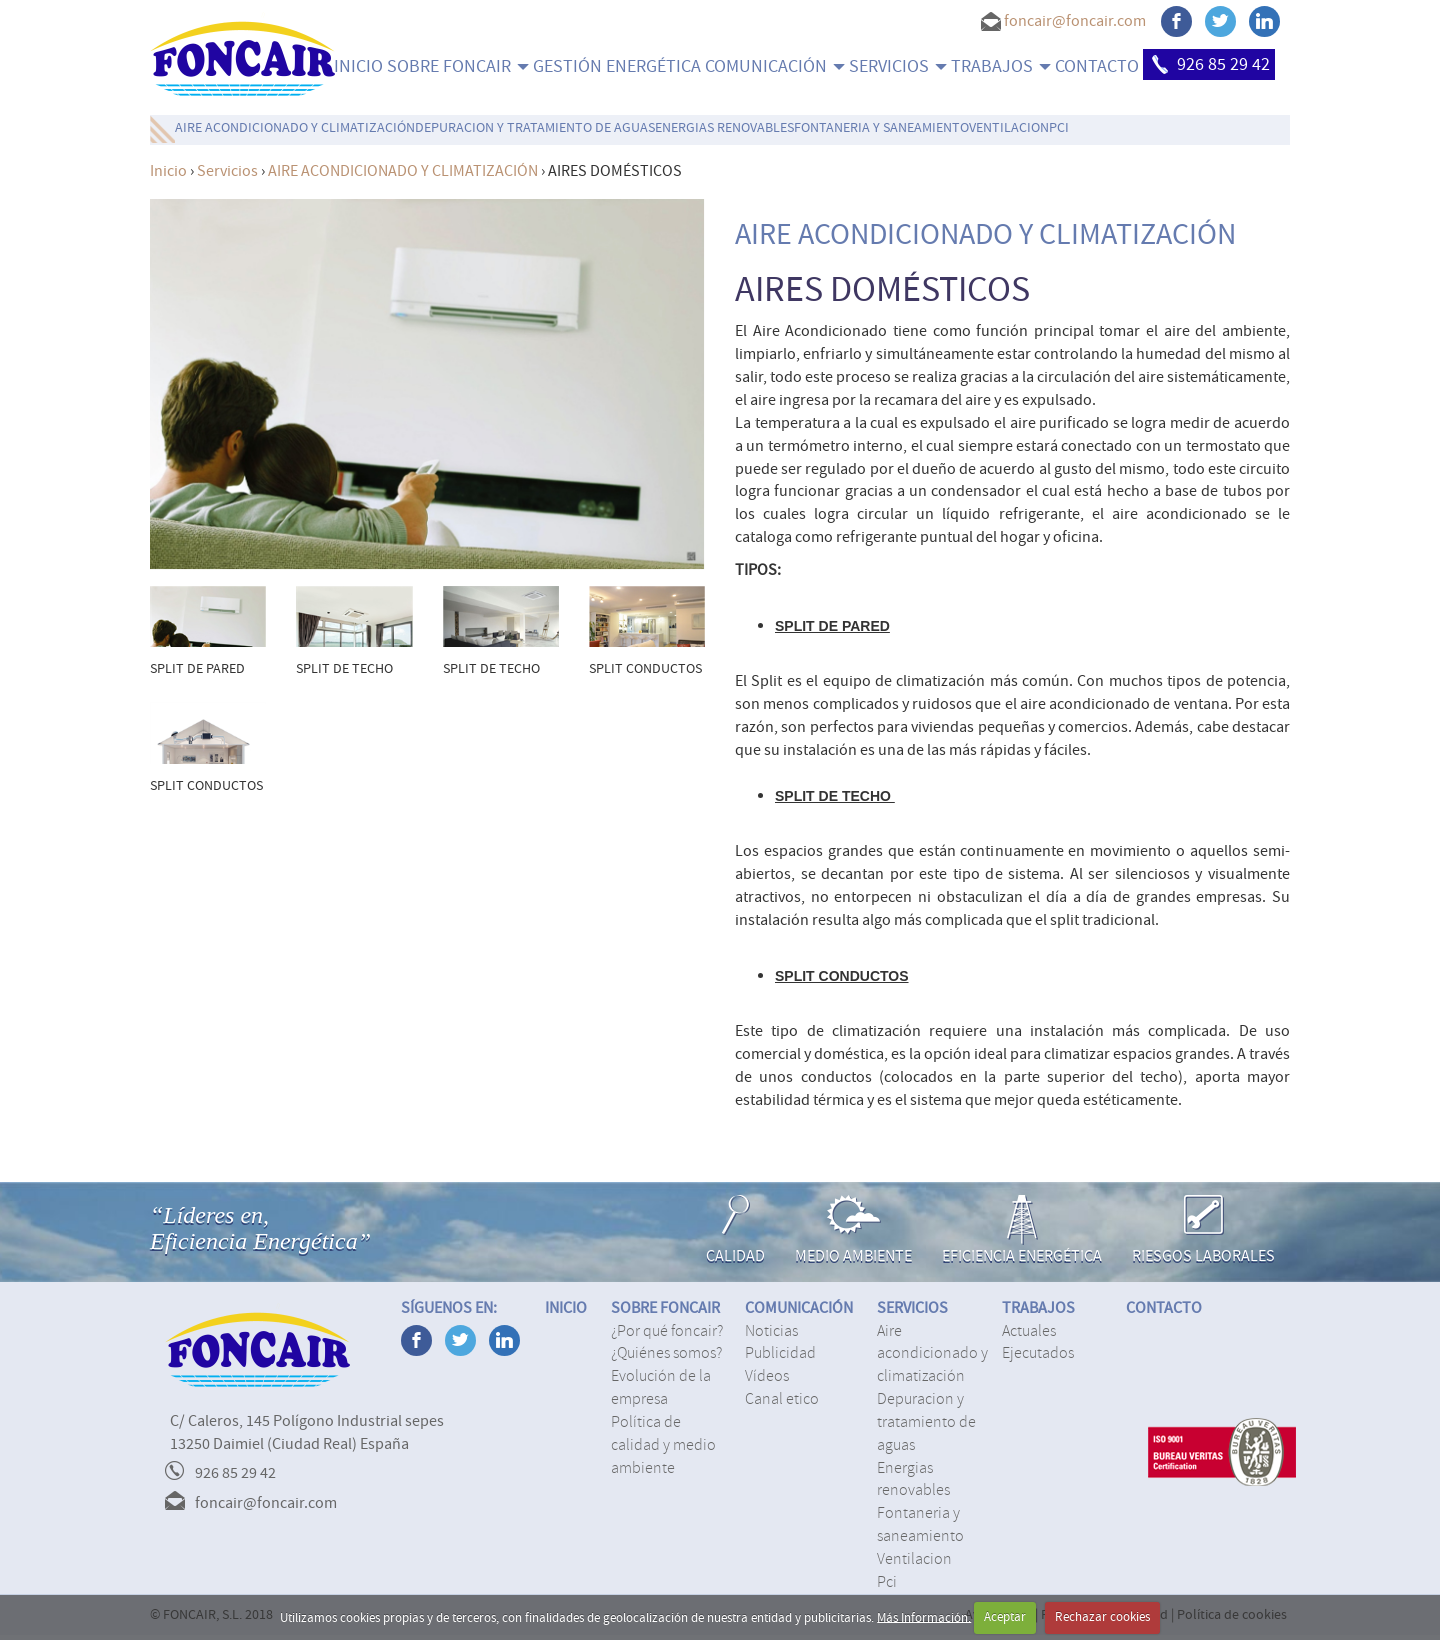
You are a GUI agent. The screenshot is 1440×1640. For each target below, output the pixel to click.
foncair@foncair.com (1075, 21)
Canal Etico (782, 1399)
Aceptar (1005, 1617)
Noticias (771, 1331)
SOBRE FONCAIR (458, 66)
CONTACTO (1097, 66)
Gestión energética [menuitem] (617, 66)
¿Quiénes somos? (666, 1353)
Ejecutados (1038, 1353)
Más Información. (924, 1617)
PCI (1059, 128)
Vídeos (767, 1376)
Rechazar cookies (1102, 1617)
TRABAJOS (1001, 66)
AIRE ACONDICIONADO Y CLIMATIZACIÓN (295, 128)
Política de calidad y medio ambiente (663, 1445)
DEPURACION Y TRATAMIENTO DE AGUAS (535, 128)
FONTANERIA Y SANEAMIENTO (881, 128)
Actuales (1029, 1331)
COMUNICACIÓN (775, 66)
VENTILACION (1009, 128)
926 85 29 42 (1209, 64)
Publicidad (780, 1353)
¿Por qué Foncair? (667, 1331)
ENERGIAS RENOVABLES (724, 128)
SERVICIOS (898, 66)
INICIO (358, 66)
